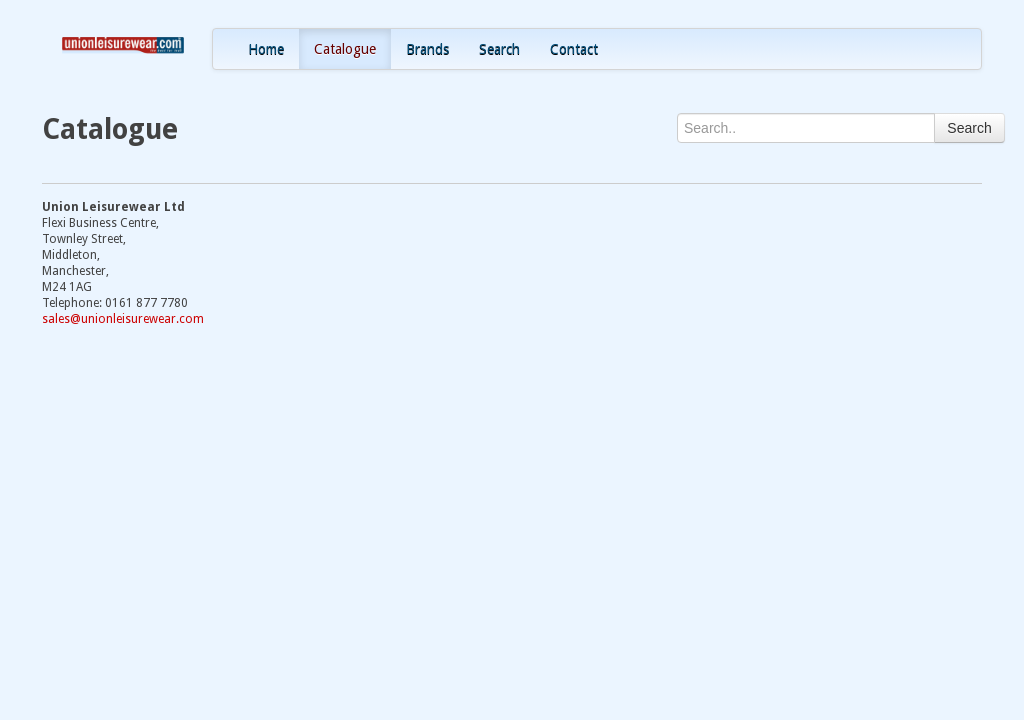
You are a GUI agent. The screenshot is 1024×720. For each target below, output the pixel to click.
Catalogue (345, 49)
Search (499, 49)
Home (266, 49)
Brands (427, 49)
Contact (574, 49)
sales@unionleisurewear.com (123, 319)
